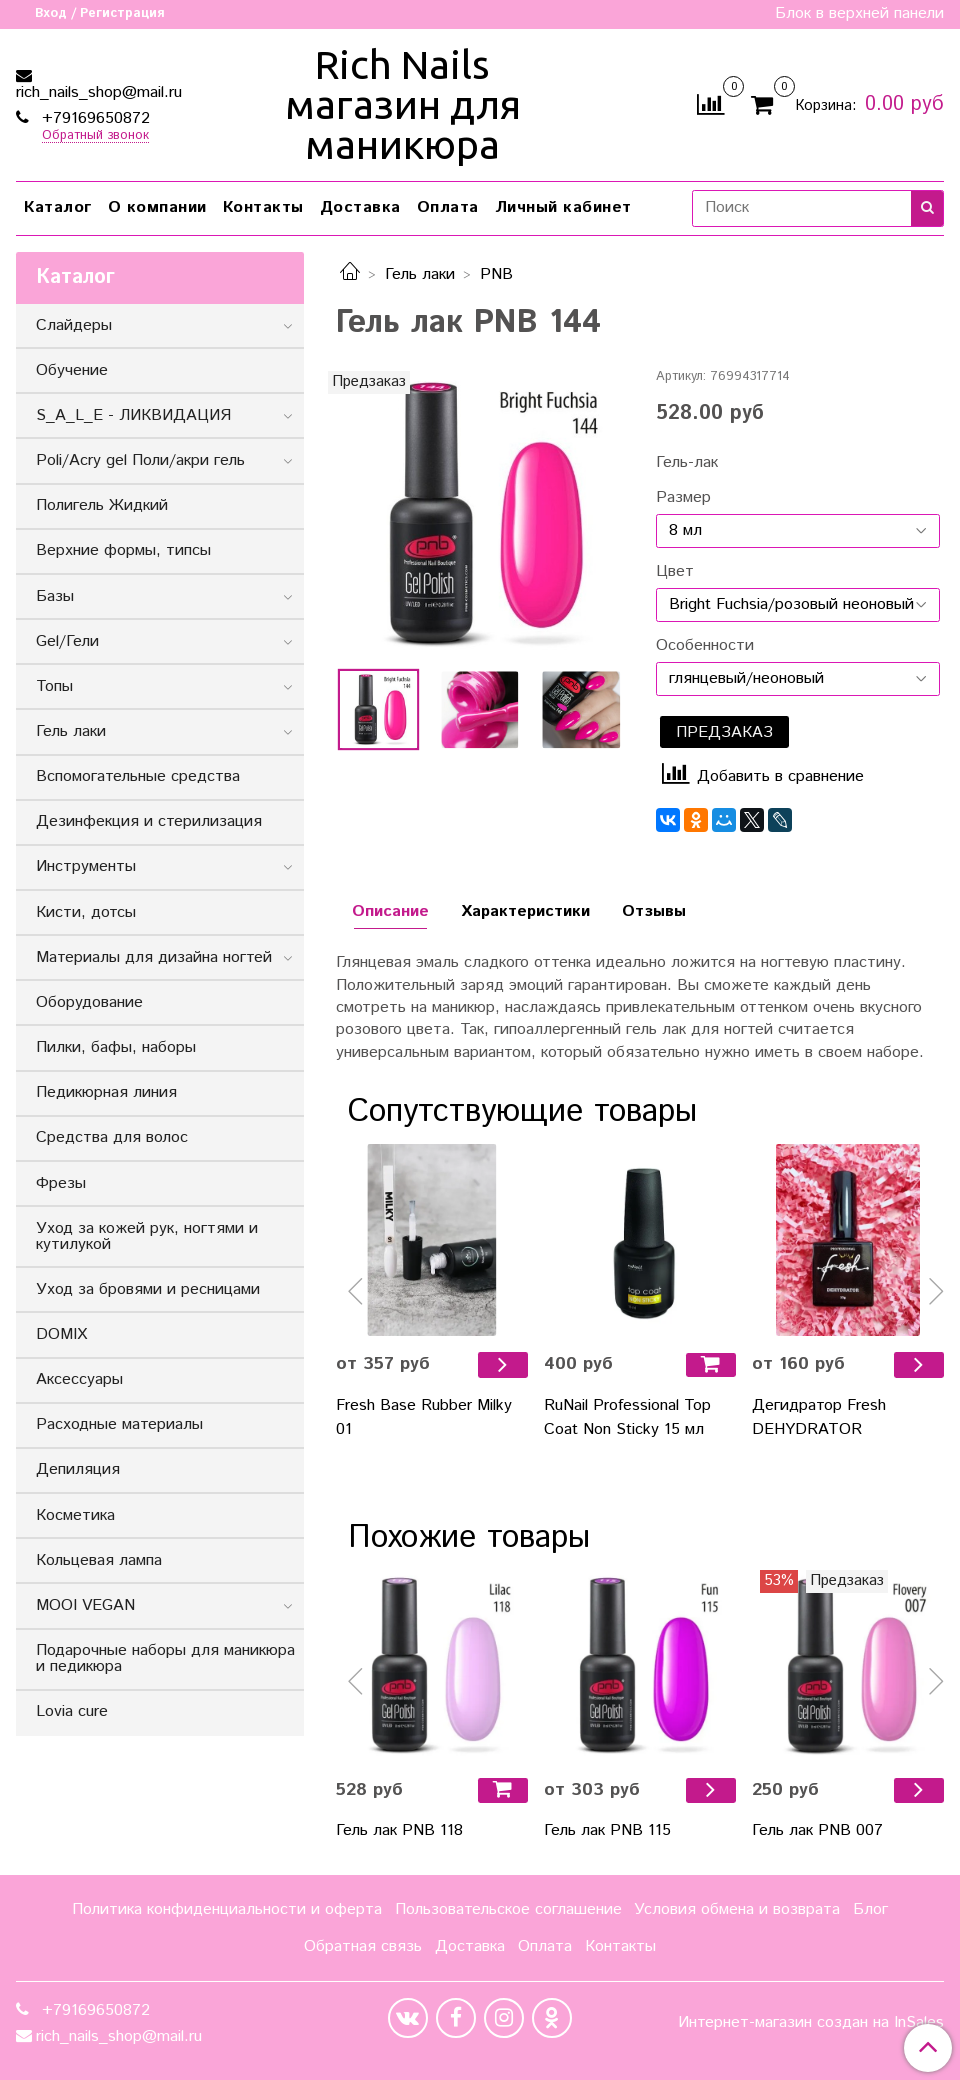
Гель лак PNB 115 (607, 1830)
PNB (496, 274)
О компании (157, 207)
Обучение (72, 370)
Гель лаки (420, 274)
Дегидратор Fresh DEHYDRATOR (819, 1417)
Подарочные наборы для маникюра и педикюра (165, 1658)
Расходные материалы (119, 1424)
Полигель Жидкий (102, 505)
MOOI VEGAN (85, 1605)
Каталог (58, 207)
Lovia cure (72, 1711)
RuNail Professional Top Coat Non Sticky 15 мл (627, 1417)
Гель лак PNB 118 (399, 1830)
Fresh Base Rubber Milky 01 (424, 1417)
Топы (54, 686)
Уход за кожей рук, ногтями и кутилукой (147, 1236)
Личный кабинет (563, 207)
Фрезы (61, 1183)
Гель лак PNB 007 (817, 1830)
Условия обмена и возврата (737, 1909)
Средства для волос (112, 1137)
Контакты (263, 207)
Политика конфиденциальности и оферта (227, 1909)
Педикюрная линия (106, 1092)
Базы (55, 596)
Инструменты (86, 866)
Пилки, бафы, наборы (116, 1047)
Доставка (360, 207)
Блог (870, 1909)
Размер (683, 498)
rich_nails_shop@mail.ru (99, 92)
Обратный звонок (95, 136)
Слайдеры (74, 325)
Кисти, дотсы (86, 912)
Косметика (75, 1515)
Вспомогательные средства (138, 776)
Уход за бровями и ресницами (148, 1289)
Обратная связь (363, 1946)
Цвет (675, 572)
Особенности (705, 646)
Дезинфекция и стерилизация (149, 821)
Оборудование (89, 1002)
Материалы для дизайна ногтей (154, 957)
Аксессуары (79, 1379)
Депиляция (78, 1469)
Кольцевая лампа (99, 1560)
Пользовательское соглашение (508, 1909)
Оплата (448, 207)
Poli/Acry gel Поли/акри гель (140, 460)
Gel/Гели (67, 641)
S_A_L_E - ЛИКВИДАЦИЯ (133, 415)
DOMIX (61, 1334)
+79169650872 (93, 118)
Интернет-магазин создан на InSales (811, 2023)
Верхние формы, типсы (123, 550)
